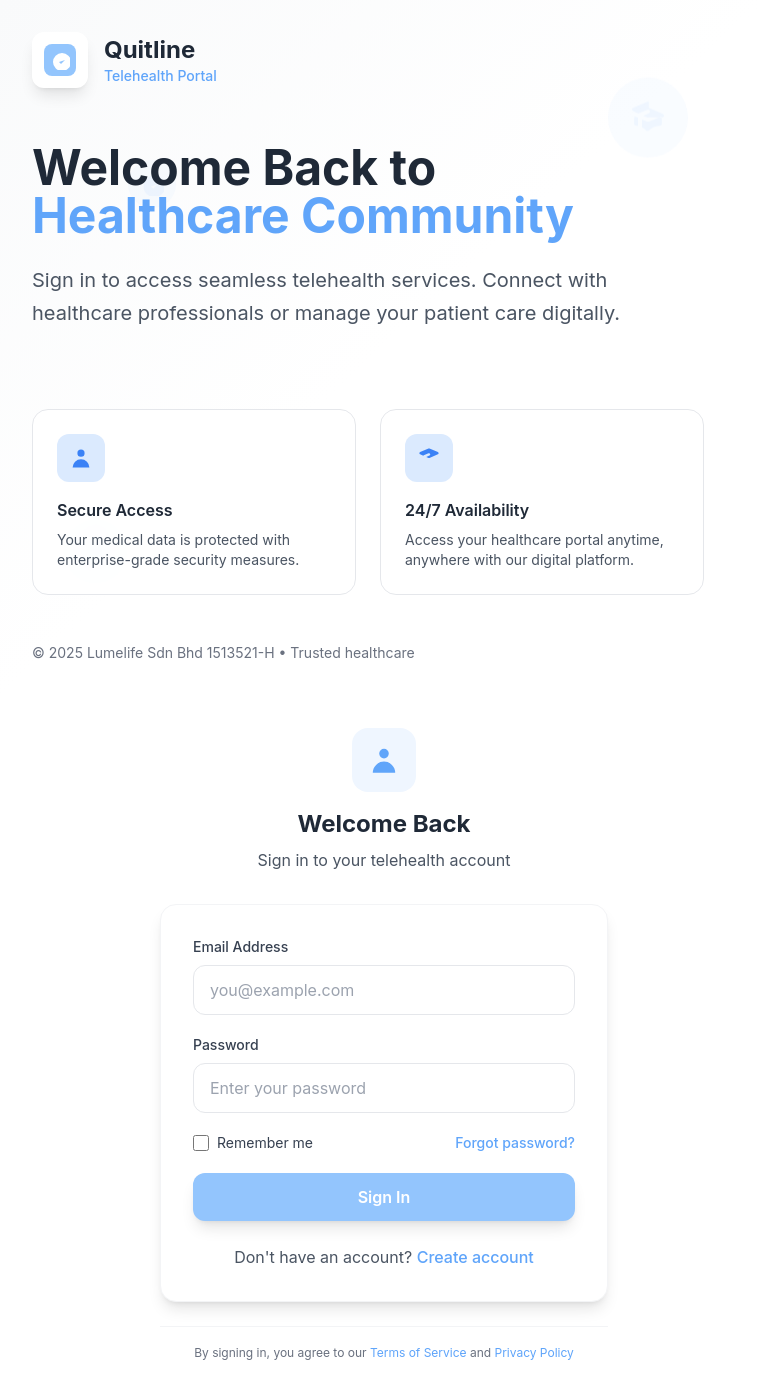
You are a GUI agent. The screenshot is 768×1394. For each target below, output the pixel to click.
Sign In (384, 1197)
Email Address (240, 946)
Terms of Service (418, 1352)
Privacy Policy (534, 1352)
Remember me (265, 1142)
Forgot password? (515, 1142)
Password (226, 1044)
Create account (475, 1257)
